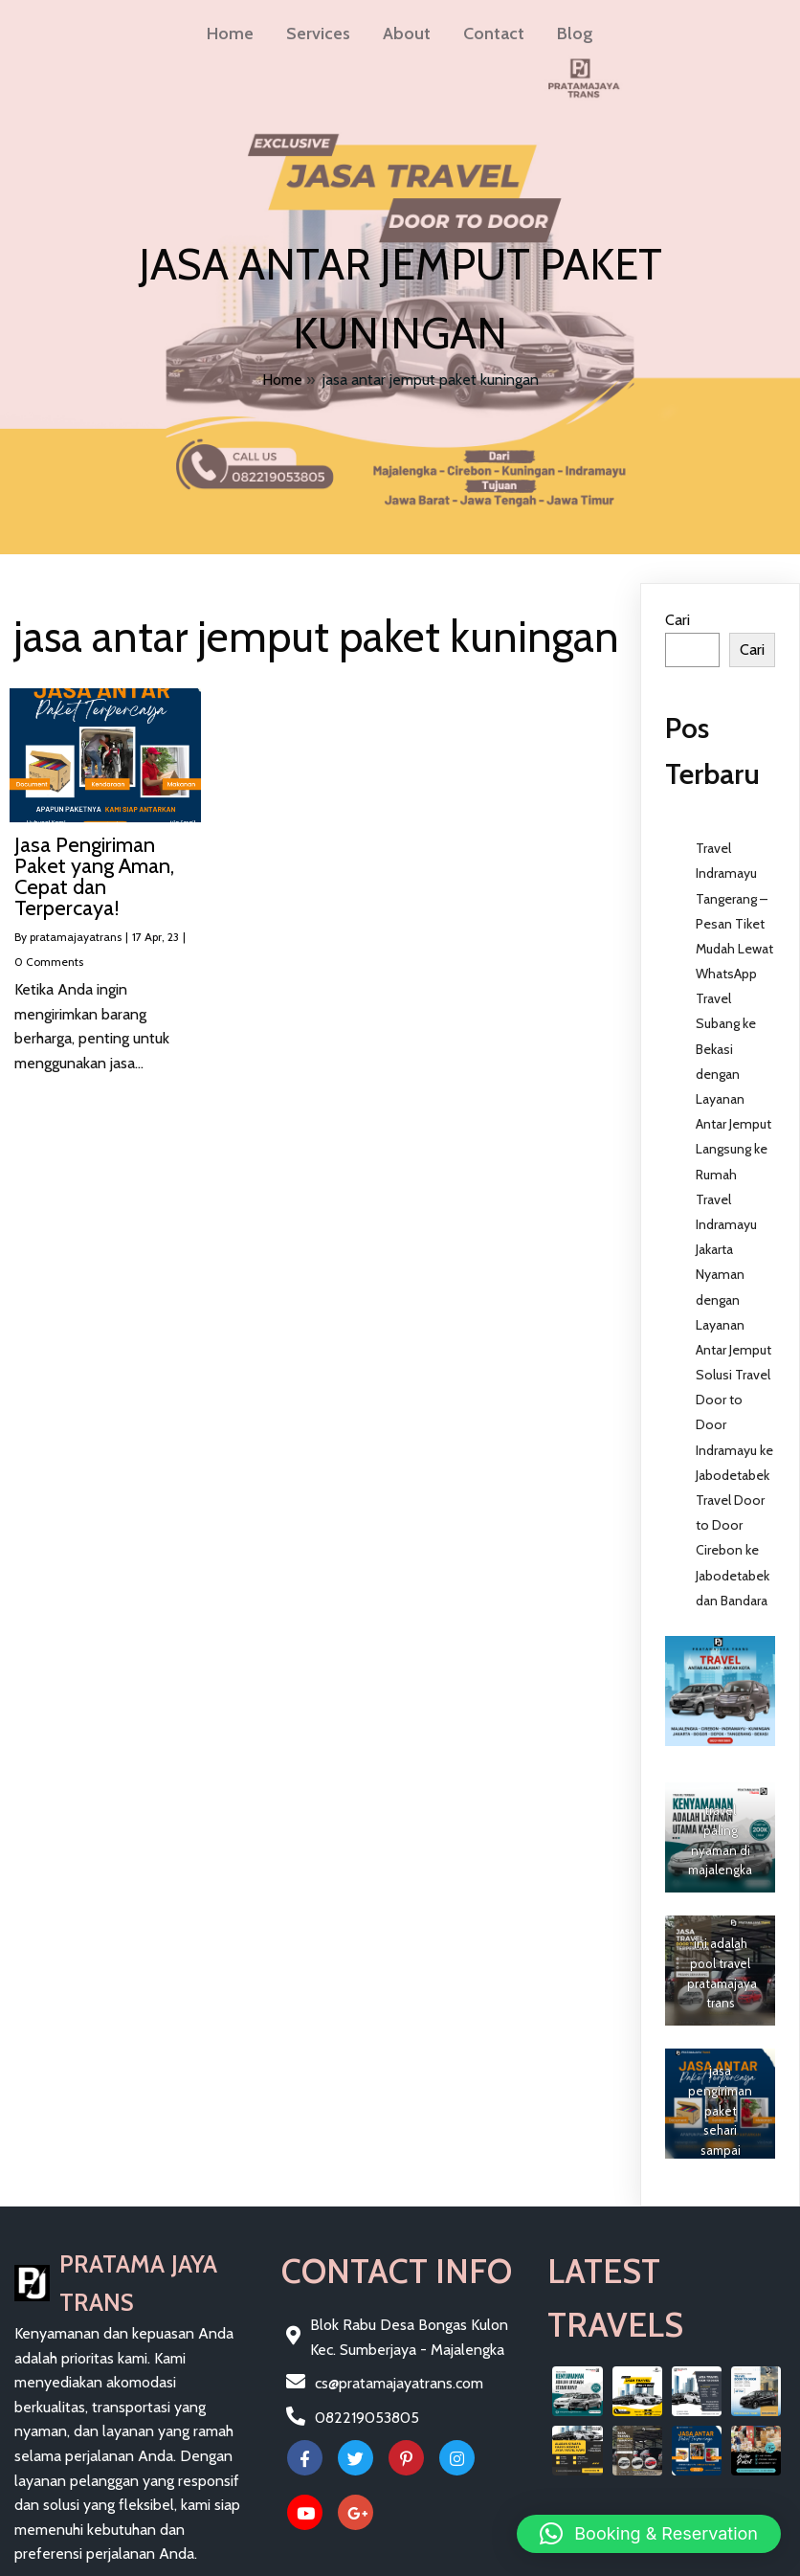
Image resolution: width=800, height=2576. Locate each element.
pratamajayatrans (76, 937)
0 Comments (48, 961)
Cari (677, 620)
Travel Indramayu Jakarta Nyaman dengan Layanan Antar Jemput (733, 1274)
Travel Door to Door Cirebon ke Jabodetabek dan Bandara (732, 1550)
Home (282, 379)
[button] (649, 2534)
